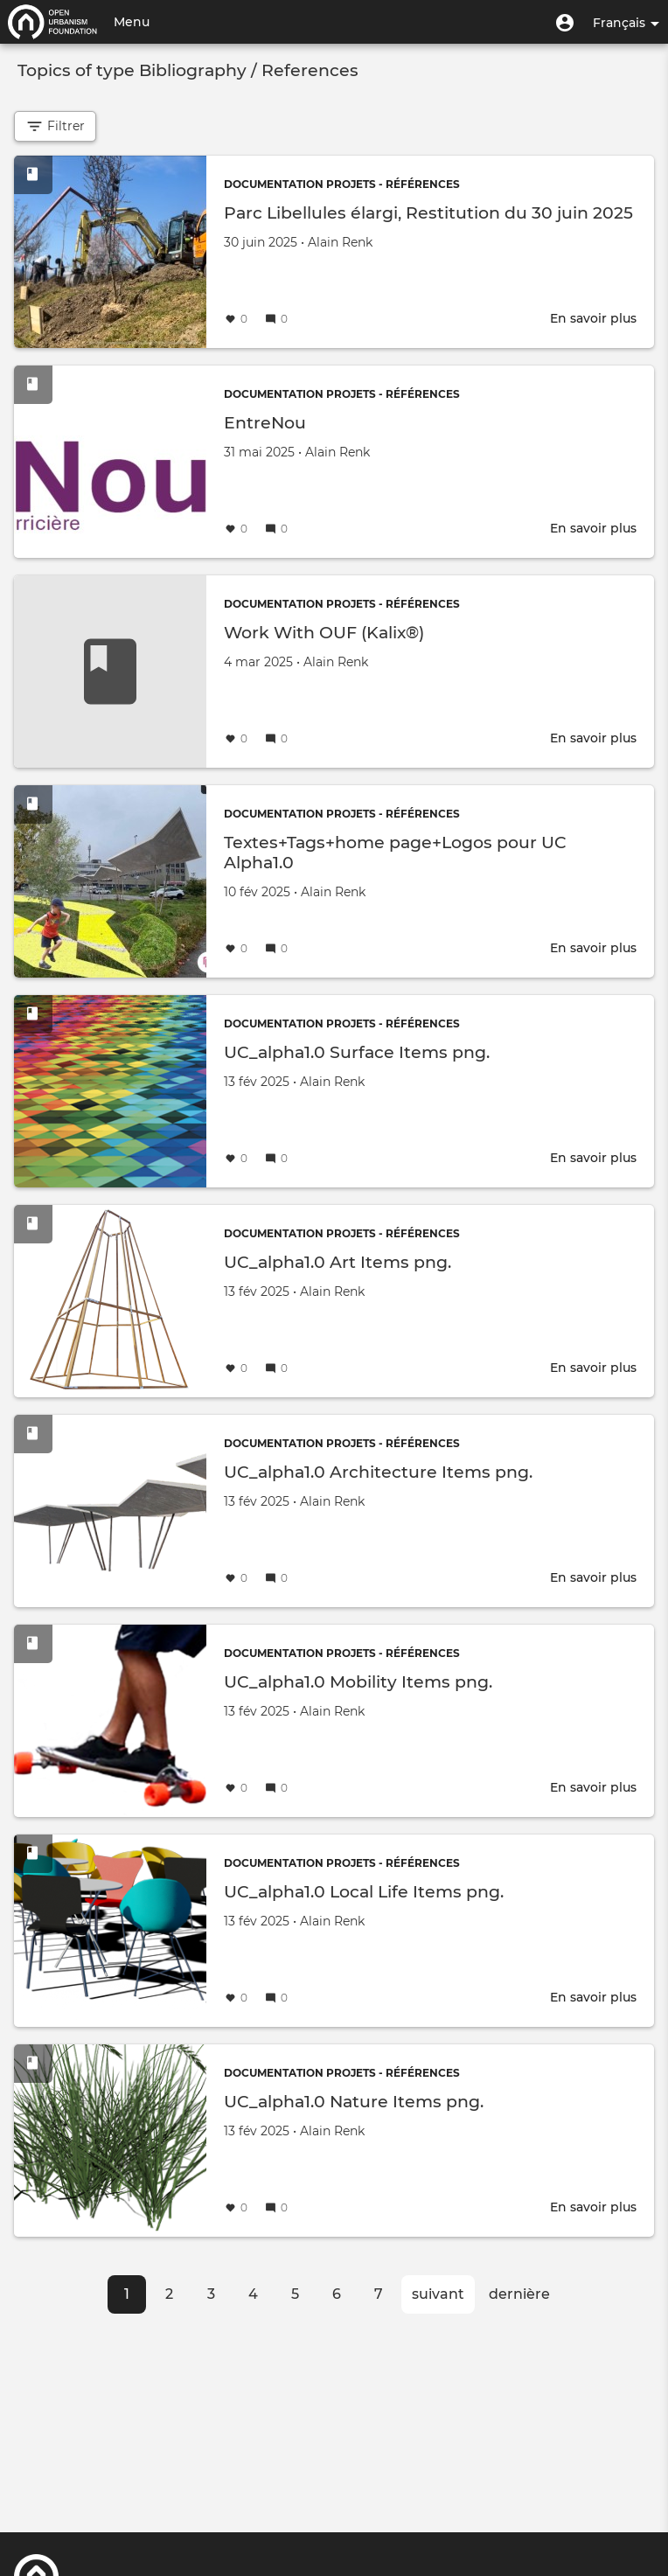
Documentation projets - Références (342, 184)
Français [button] (626, 23)
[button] (565, 22)
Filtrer (55, 126)
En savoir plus (593, 318)
